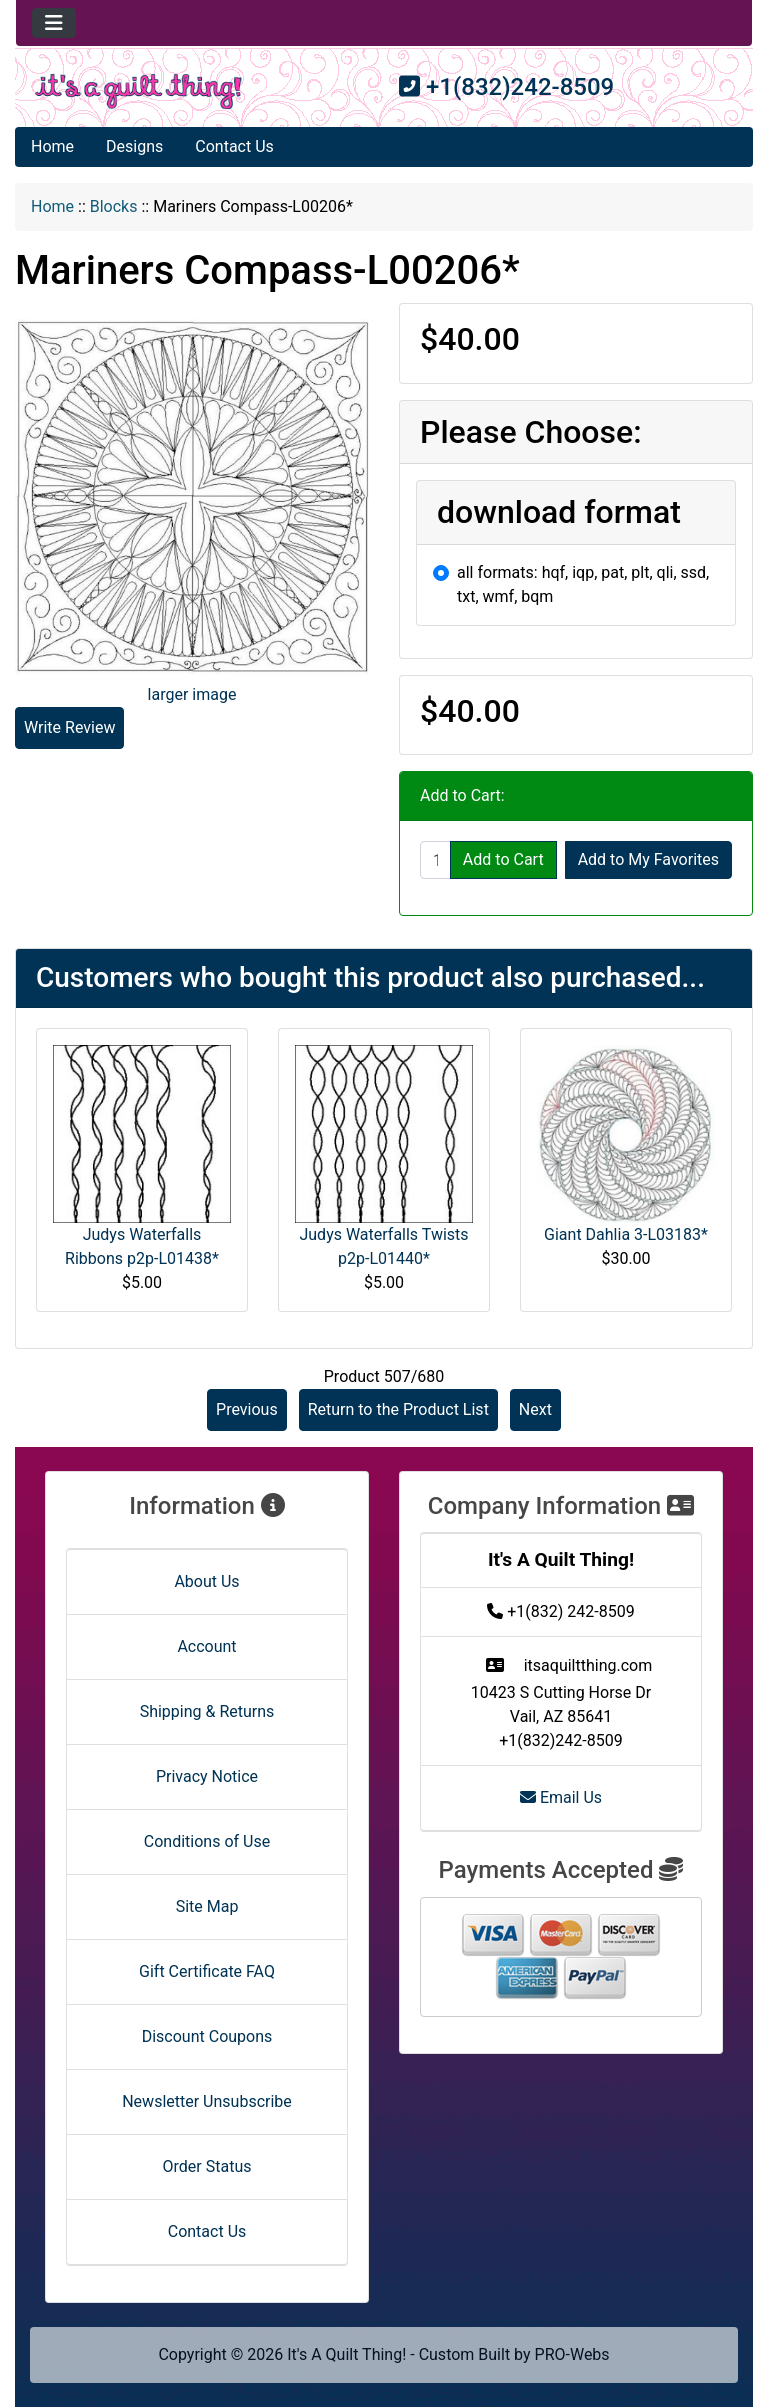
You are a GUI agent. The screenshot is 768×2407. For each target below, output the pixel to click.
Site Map (207, 1906)
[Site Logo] (138, 91)
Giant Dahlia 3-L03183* (626, 1234)
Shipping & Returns (207, 1711)
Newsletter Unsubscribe (207, 2101)
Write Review (69, 727)
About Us (206, 1581)
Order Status (207, 2166)
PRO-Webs (572, 2354)
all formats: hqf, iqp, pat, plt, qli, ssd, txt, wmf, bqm (583, 584)
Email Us (561, 1797)
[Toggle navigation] (54, 23)
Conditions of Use (207, 1841)
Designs (134, 146)
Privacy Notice (207, 1776)
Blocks (114, 206)
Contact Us (234, 146)
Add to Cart (503, 859)
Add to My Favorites (648, 859)
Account (206, 1646)
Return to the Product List (398, 1409)
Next (535, 1409)
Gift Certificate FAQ (207, 1971)
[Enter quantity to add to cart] (435, 860)
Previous (247, 1409)
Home (52, 146)
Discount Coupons (207, 2036)
